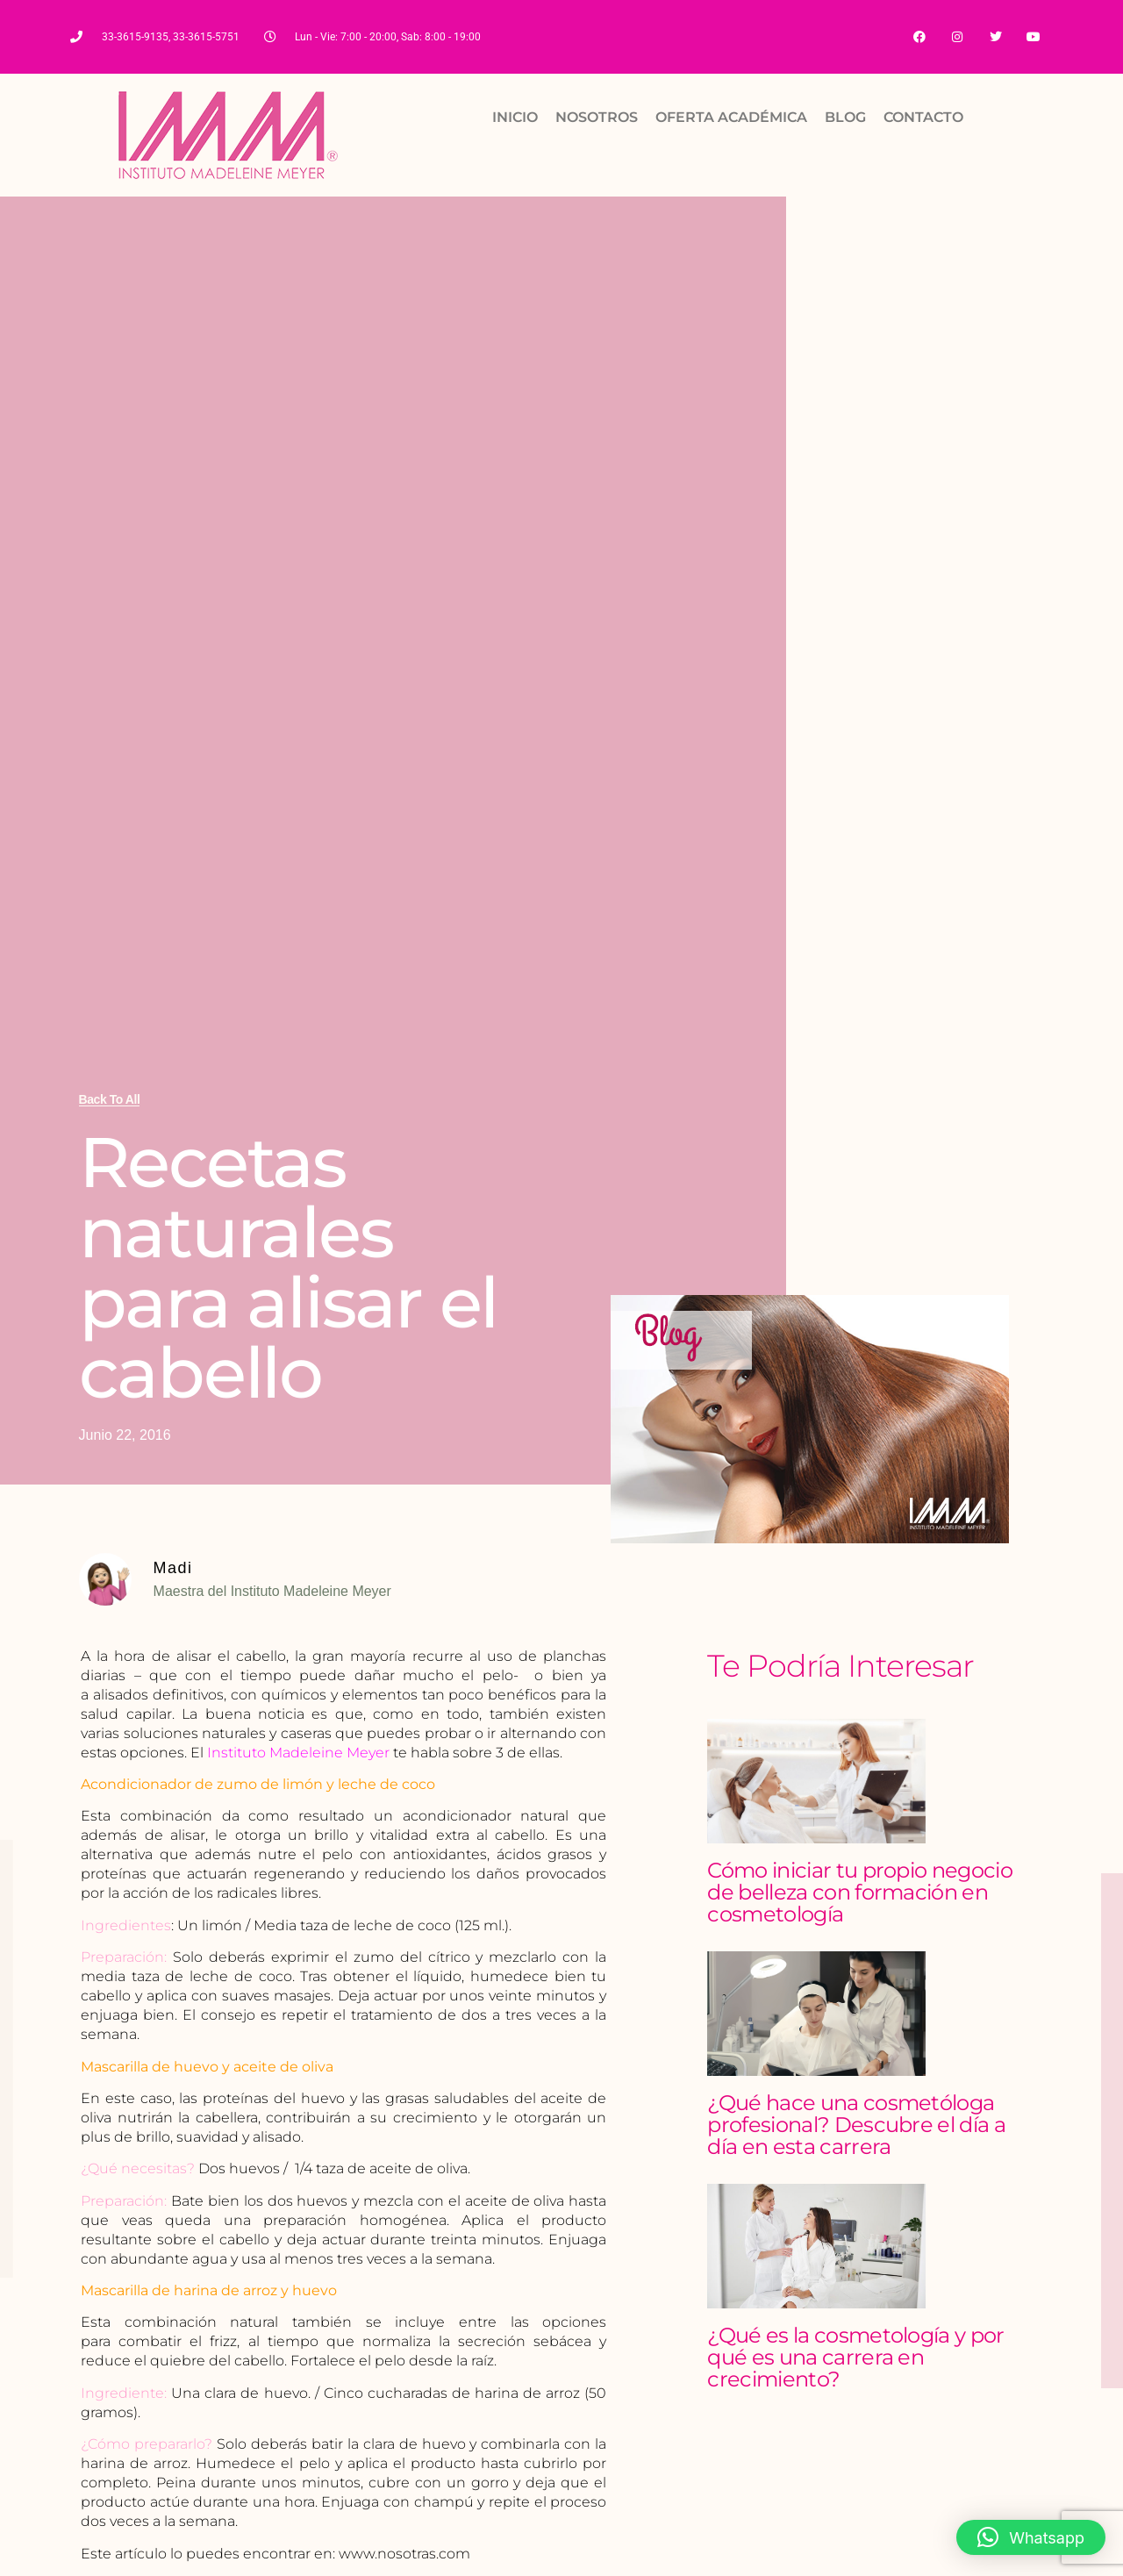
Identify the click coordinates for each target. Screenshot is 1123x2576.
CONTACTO (923, 118)
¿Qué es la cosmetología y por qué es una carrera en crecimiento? (855, 2358)
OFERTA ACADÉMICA (731, 118)
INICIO (515, 118)
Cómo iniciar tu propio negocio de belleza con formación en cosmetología (859, 1893)
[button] (1030, 2537)
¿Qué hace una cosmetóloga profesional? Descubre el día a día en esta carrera (856, 2125)
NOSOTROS (596, 118)
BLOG (845, 118)
